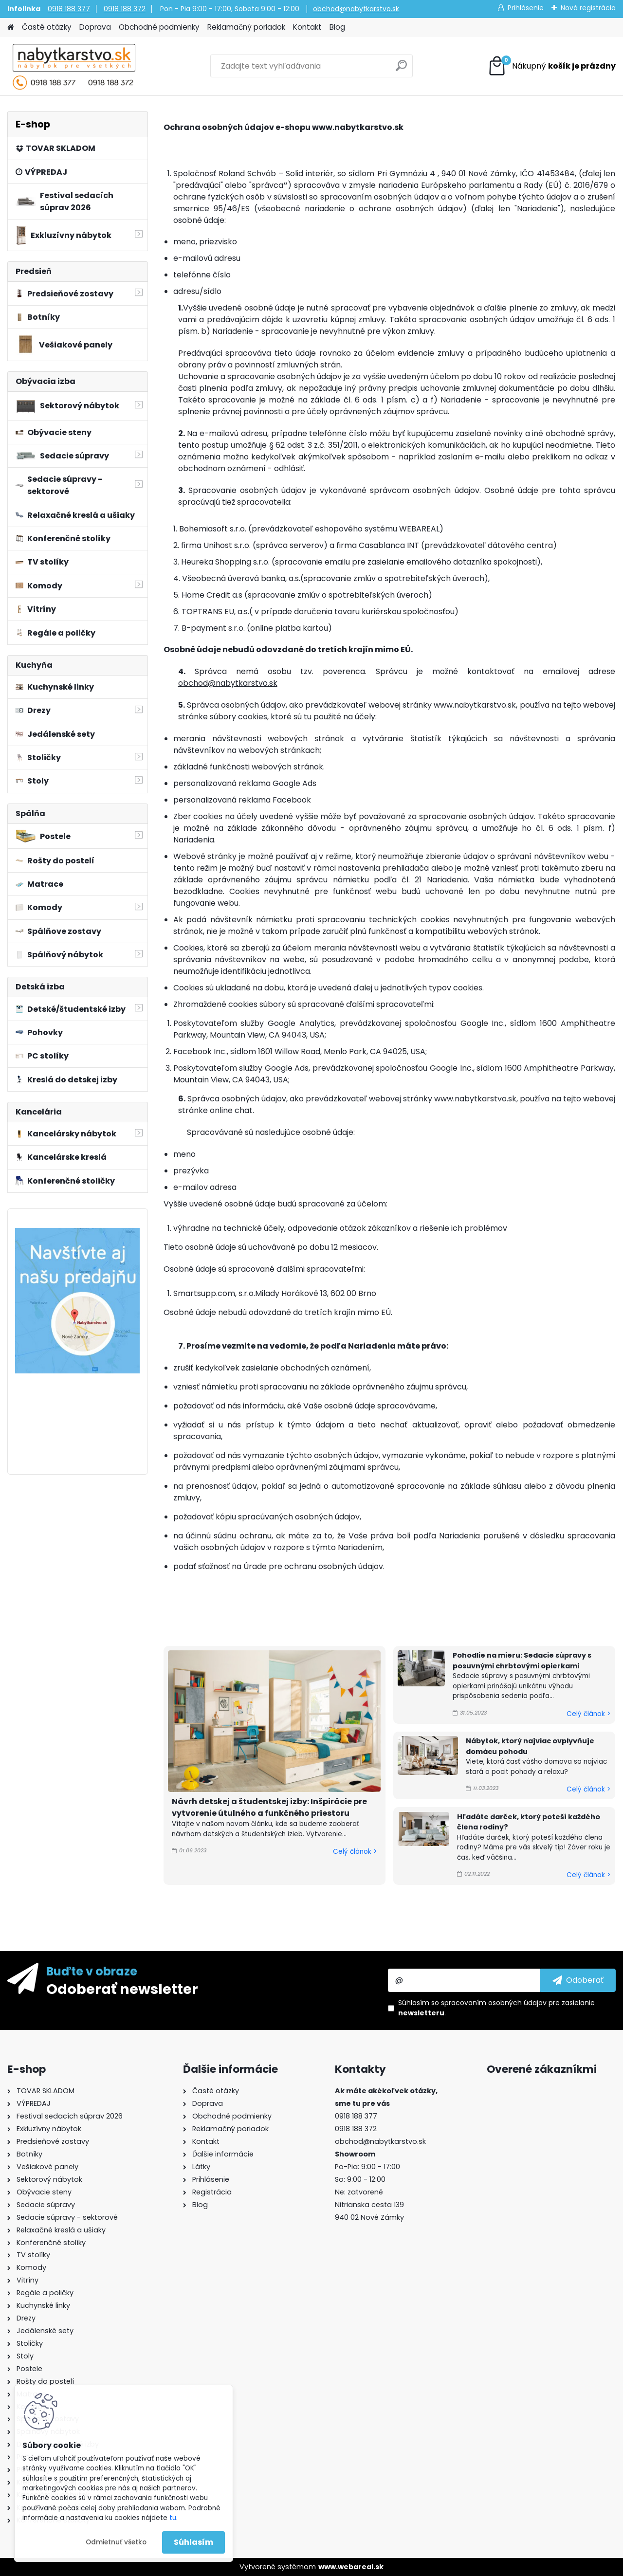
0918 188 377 (69, 9)
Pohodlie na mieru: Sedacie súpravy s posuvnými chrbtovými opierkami (522, 1660)
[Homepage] (10, 27)
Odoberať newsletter (122, 1988)
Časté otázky (47, 27)
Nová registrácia (588, 8)
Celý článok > (355, 1851)
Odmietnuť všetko (116, 2542)
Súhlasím (193, 2542)
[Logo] (74, 66)
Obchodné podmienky (159, 27)
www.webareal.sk (351, 2567)
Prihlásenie (526, 8)
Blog (337, 27)
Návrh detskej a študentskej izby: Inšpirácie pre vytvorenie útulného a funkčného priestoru (269, 1807)
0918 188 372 (125, 9)
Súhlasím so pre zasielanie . (496, 2008)
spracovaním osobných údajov (494, 2003)
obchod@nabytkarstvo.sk (356, 9)
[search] (401, 69)
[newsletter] (578, 1980)
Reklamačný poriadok (246, 27)
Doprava (95, 27)
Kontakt (307, 27)
